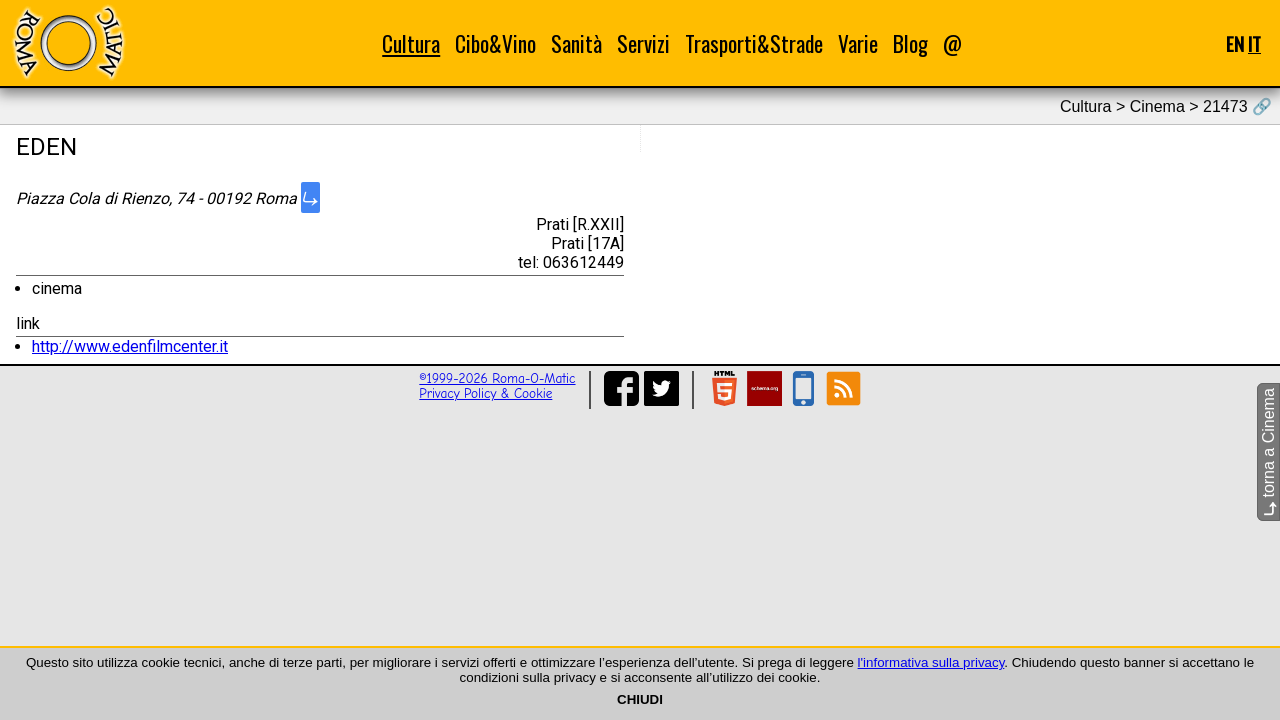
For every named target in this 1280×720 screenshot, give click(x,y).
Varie (858, 43)
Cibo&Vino (495, 43)
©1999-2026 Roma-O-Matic (497, 378)
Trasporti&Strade (754, 43)
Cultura (411, 43)
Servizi (643, 43)
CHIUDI (640, 699)
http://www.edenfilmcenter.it (130, 346)
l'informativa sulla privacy (931, 662)
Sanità (576, 43)
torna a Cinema (1268, 452)
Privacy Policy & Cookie (485, 393)
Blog (910, 43)
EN (1235, 43)
